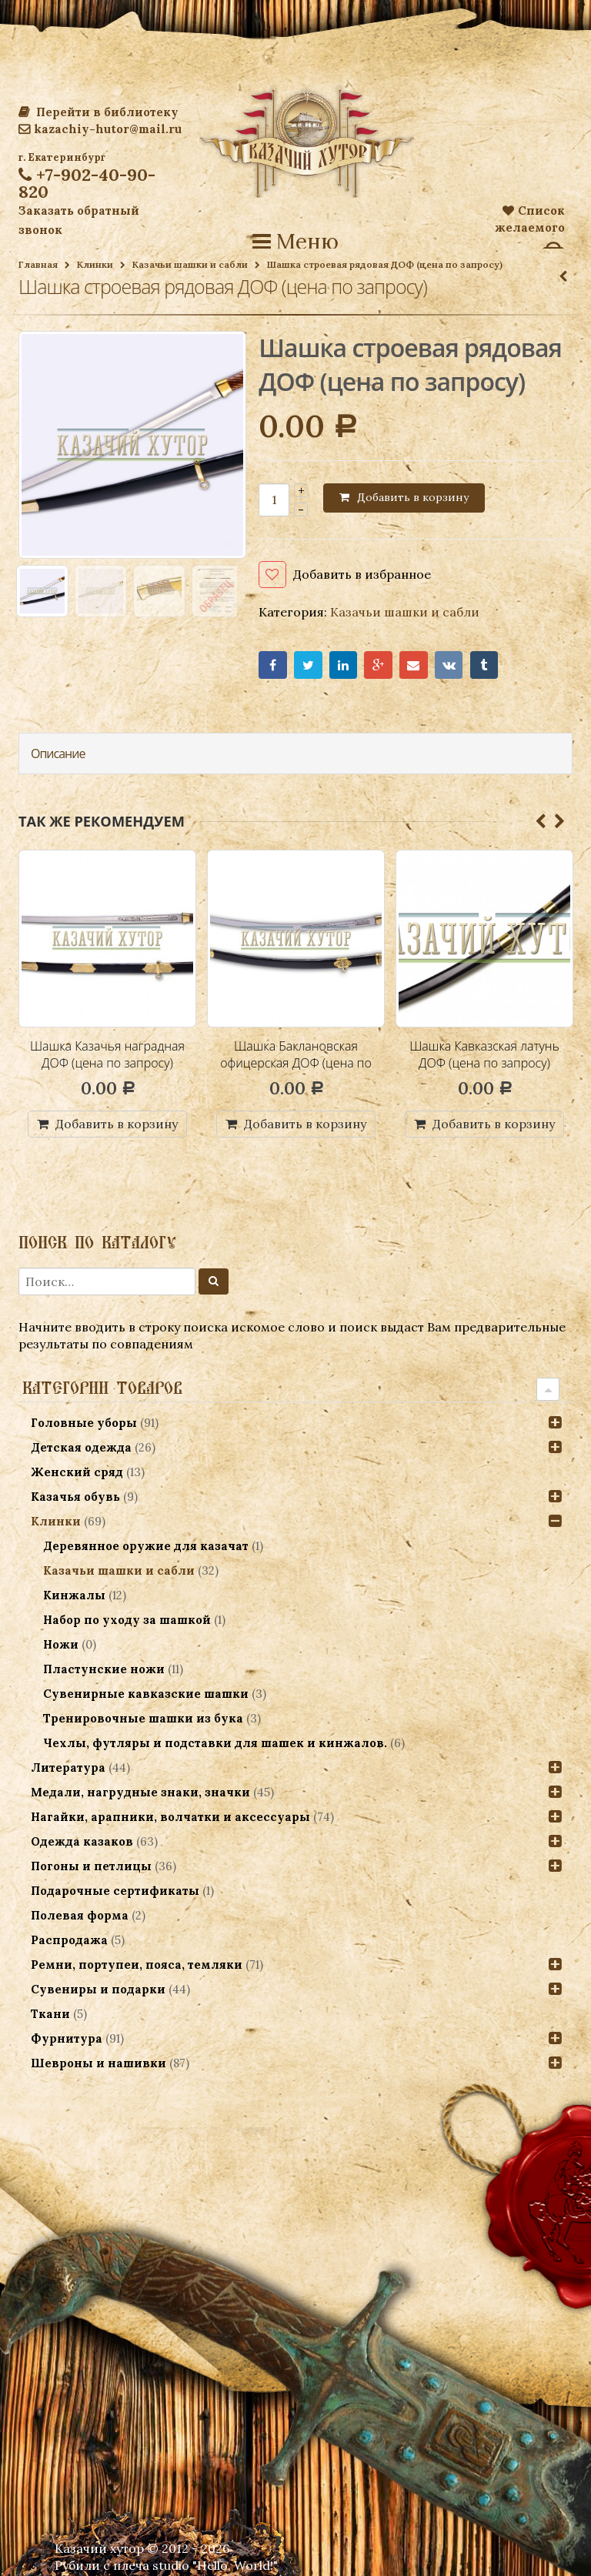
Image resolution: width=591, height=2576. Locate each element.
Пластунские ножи (104, 1669)
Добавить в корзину (413, 497)
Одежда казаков (82, 1841)
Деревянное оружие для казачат (146, 1546)
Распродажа (69, 1940)
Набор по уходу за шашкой (127, 1619)
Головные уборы (84, 1422)
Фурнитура (66, 2038)
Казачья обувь (75, 1496)
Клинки (95, 264)
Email (413, 665)
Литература (68, 1767)
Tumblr (484, 665)
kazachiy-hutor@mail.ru (100, 129)
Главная (38, 264)
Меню (295, 242)
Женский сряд (77, 1472)
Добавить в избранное (362, 574)
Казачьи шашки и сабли (190, 264)
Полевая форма (80, 1915)
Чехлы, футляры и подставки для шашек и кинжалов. (215, 1743)
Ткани (50, 2013)
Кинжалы (74, 1595)
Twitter (308, 665)
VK (449, 665)
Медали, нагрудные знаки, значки (140, 1792)
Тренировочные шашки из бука (143, 1718)
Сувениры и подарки (98, 1989)
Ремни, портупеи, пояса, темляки (136, 1964)
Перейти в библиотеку (98, 112)
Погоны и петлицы (91, 1866)
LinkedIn (343, 665)
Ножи (60, 1644)
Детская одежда (81, 1447)
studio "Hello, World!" (215, 2565)
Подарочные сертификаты (115, 1890)
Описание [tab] (58, 753)
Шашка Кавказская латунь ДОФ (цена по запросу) (484, 1054)
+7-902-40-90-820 (86, 183)
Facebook (273, 665)
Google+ (378, 665)
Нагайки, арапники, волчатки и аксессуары (170, 1816)
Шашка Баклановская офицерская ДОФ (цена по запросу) (296, 1062)
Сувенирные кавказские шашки (146, 1693)
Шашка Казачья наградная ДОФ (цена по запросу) (107, 1054)
